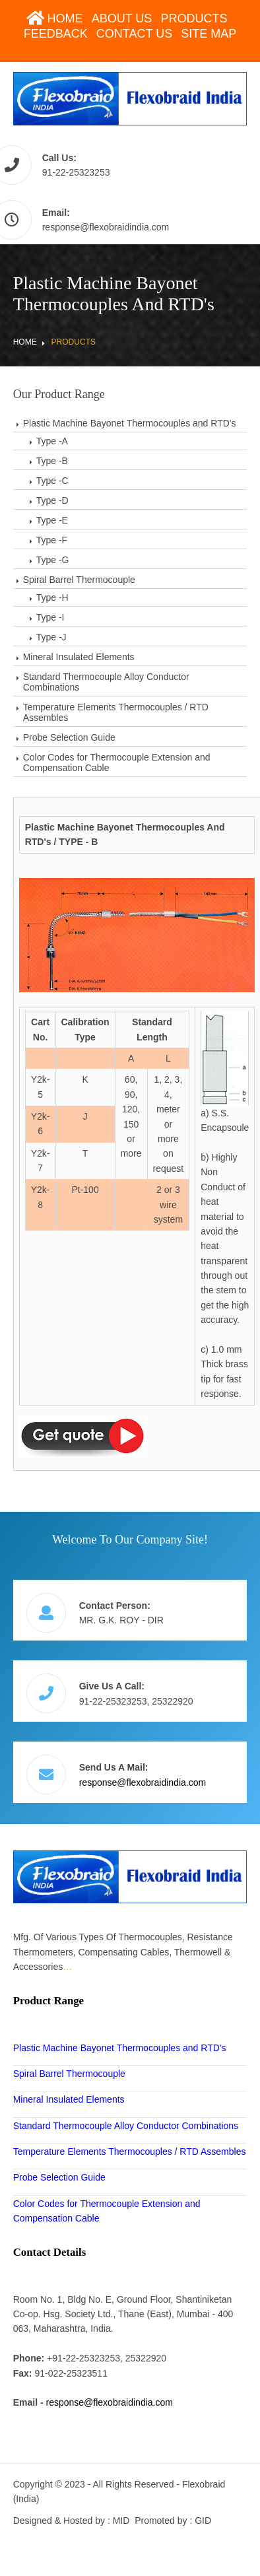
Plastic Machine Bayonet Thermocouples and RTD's (129, 423)
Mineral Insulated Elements (79, 657)
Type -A (52, 441)
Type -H (52, 597)
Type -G (52, 560)
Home (54, 18)
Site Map (208, 33)
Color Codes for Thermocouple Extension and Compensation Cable (117, 762)
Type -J (51, 637)
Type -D (52, 500)
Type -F (51, 540)
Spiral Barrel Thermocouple (79, 579)
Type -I (50, 617)
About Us (122, 18)
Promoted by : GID (173, 2520)
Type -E (52, 520)
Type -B (52, 461)
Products (193, 18)
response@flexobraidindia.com (105, 227)
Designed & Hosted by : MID (71, 2520)
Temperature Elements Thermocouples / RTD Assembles (116, 712)
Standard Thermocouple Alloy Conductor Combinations (106, 682)
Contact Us (134, 33)
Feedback (56, 33)
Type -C (52, 480)
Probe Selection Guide (69, 737)
